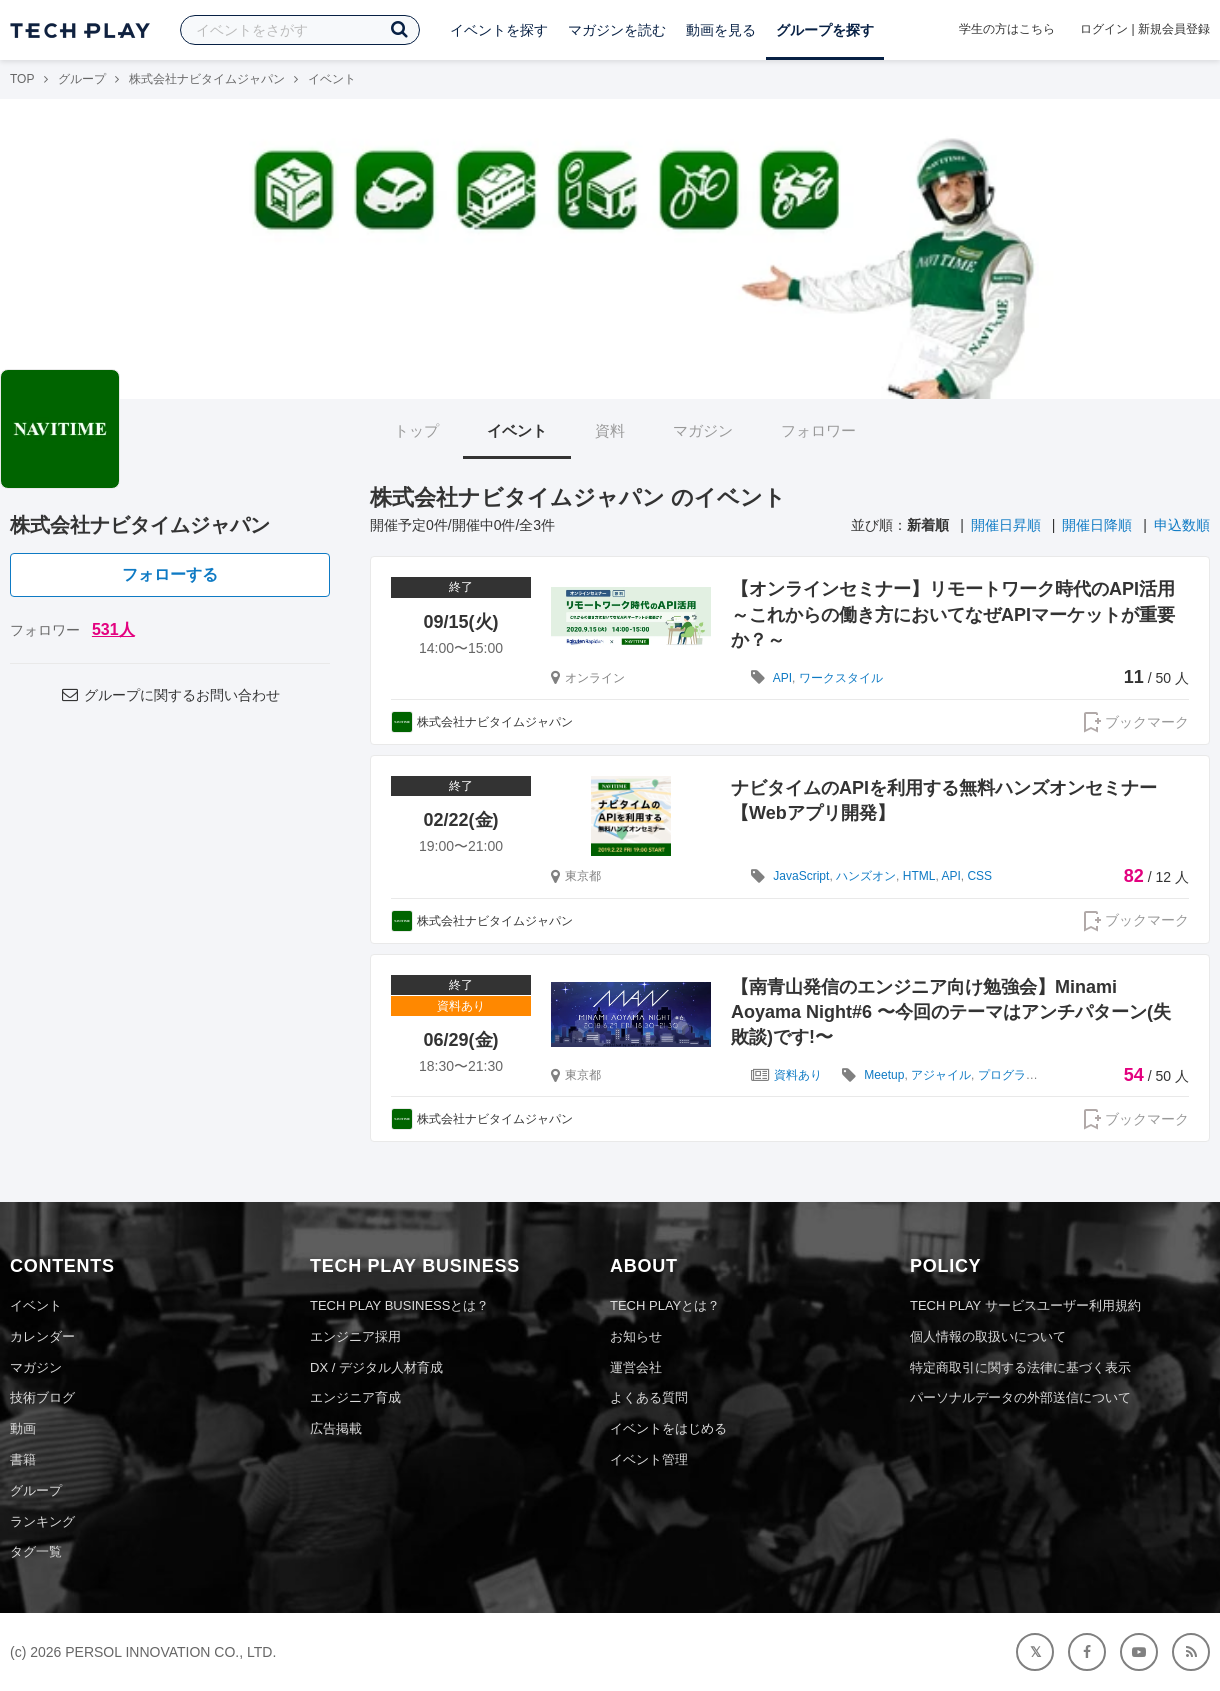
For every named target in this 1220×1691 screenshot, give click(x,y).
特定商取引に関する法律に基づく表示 (1020, 1367)
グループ (82, 79)
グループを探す (825, 30)
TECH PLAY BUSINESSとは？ (399, 1305)
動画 (23, 1428)
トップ (416, 430)
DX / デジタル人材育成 (376, 1367)
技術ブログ (42, 1397)
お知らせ (636, 1336)
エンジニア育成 (355, 1397)
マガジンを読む (617, 30)
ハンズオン (866, 876)
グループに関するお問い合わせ (170, 695)
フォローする (170, 574)
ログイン (1104, 29)
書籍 (23, 1459)
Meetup (884, 1075)
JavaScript (801, 876)
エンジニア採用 (355, 1336)
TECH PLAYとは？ (665, 1305)
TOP (22, 79)
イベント (517, 430)
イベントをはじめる (668, 1428)
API (782, 678)
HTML (919, 876)
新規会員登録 (1174, 29)
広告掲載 (336, 1428)
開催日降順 (1097, 525)
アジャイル (941, 1075)
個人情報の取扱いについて (988, 1336)
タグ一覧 (36, 1551)
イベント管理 (649, 1459)
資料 (610, 430)
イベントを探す (499, 30)
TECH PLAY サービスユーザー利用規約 (1025, 1305)
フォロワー (818, 430)
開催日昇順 (1006, 525)
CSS (979, 876)
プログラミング (1020, 1075)
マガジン (703, 430)
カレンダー (42, 1336)
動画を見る (721, 30)
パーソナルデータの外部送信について (1020, 1397)
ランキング (42, 1521)
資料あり (798, 1075)
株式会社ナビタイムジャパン (207, 79)
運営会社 (636, 1367)
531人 (113, 629)
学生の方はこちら (1007, 29)
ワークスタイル (841, 678)
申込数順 (1182, 525)
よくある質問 (649, 1397)
